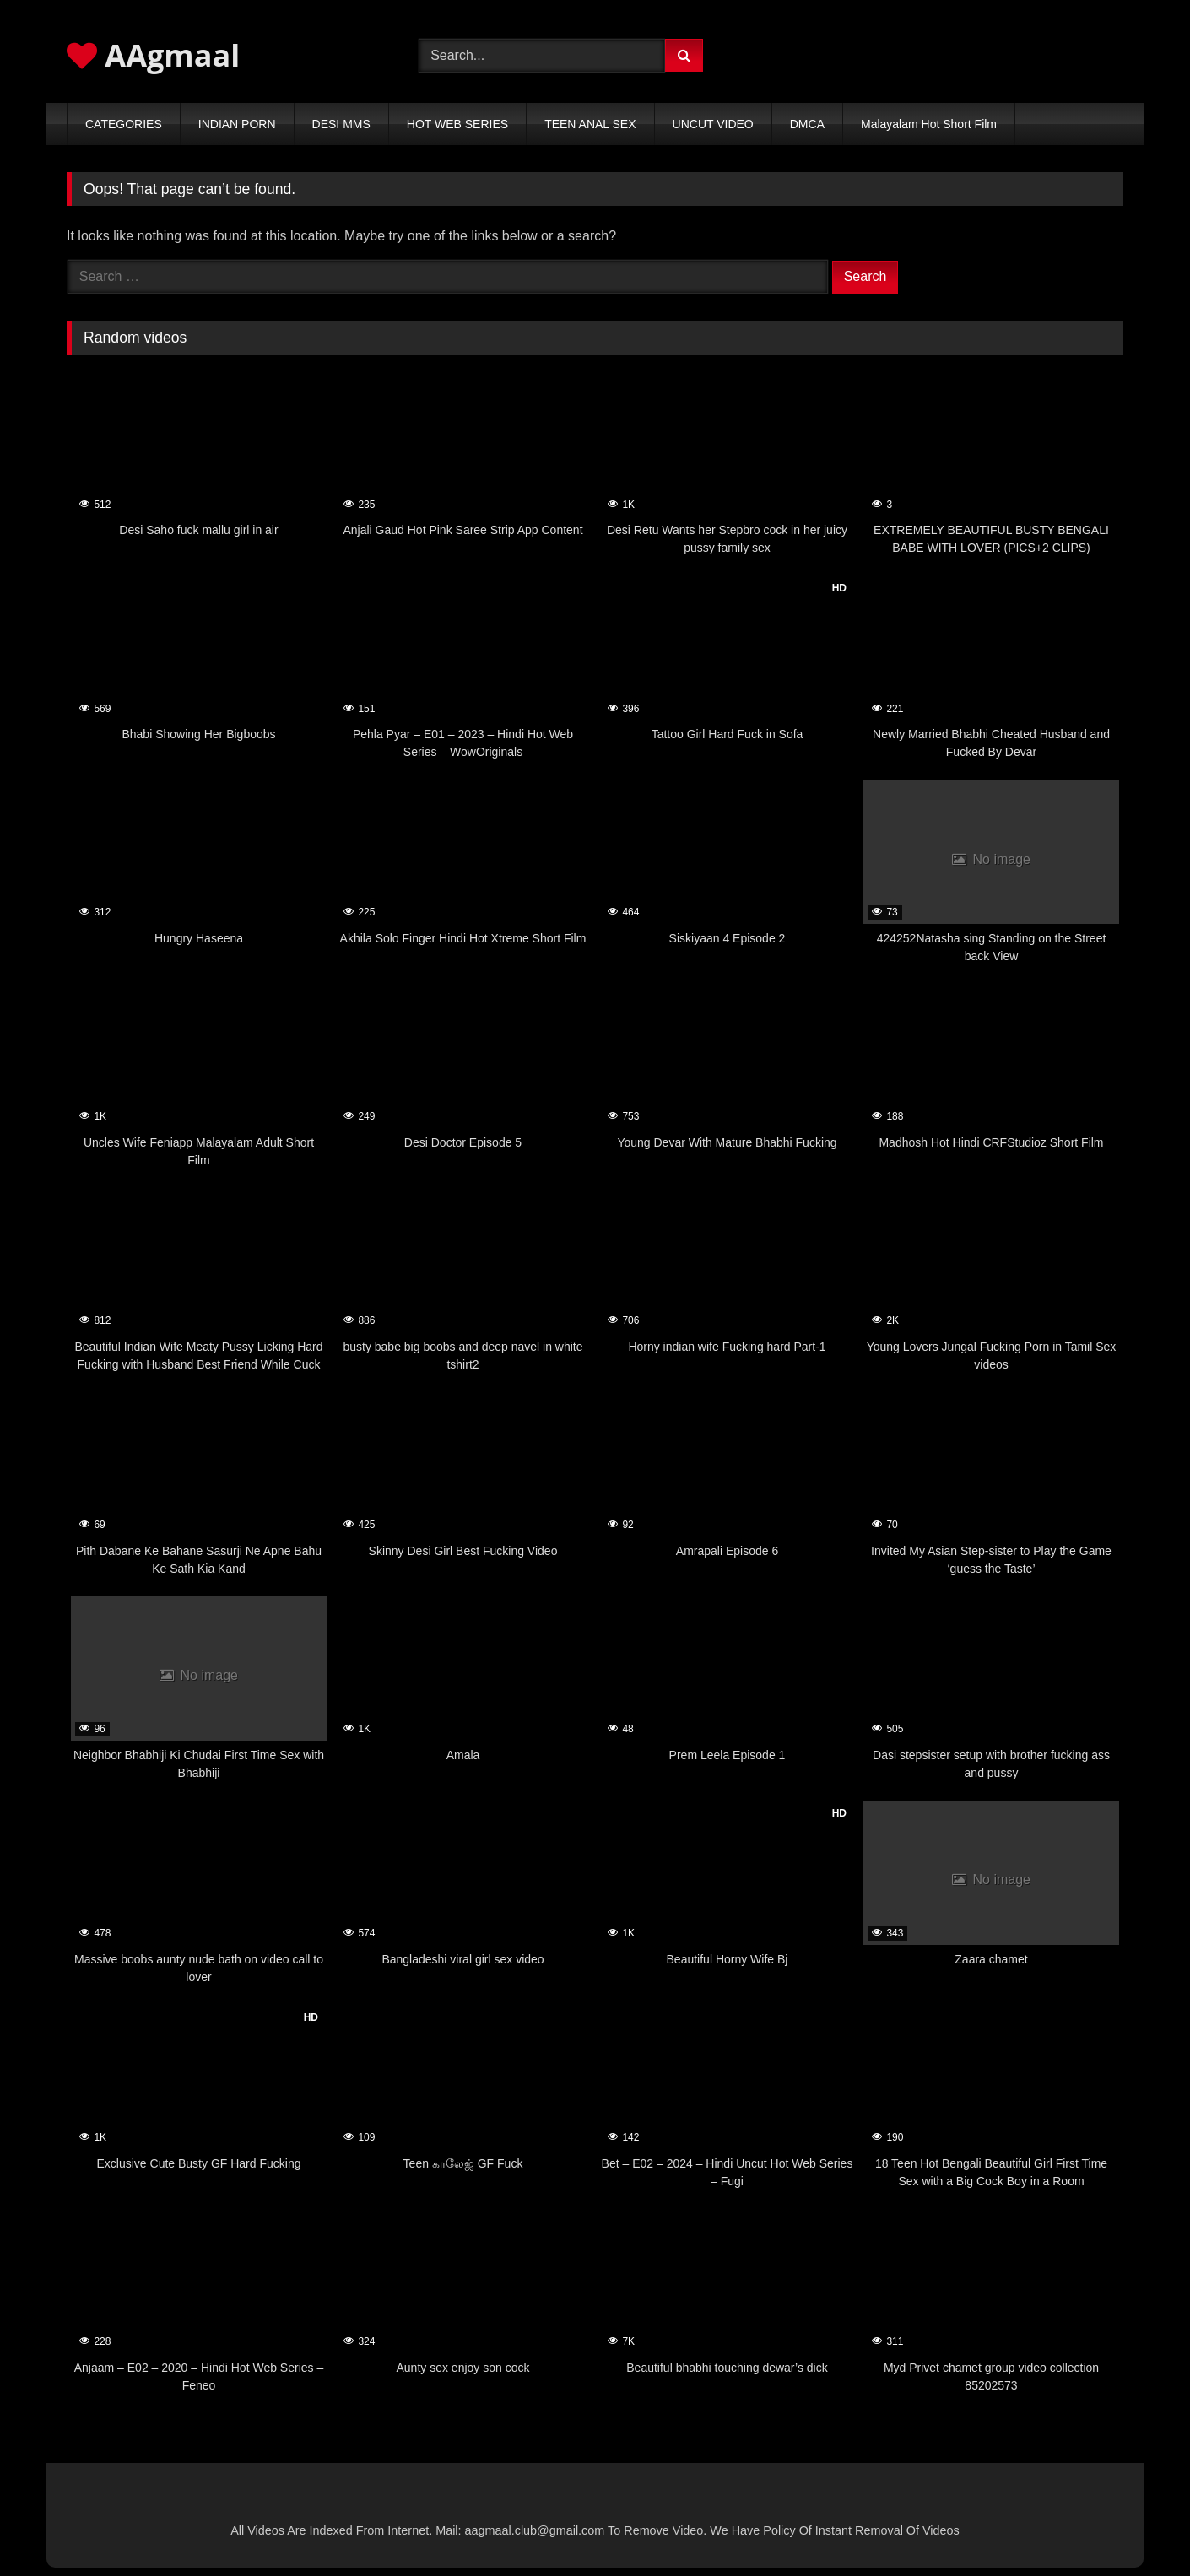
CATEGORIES (123, 124)
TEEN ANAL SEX (590, 124)
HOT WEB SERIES (457, 124)
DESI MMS (341, 124)
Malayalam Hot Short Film (929, 124)
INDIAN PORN (237, 124)
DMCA (807, 124)
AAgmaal (153, 55)
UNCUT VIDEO (713, 124)
